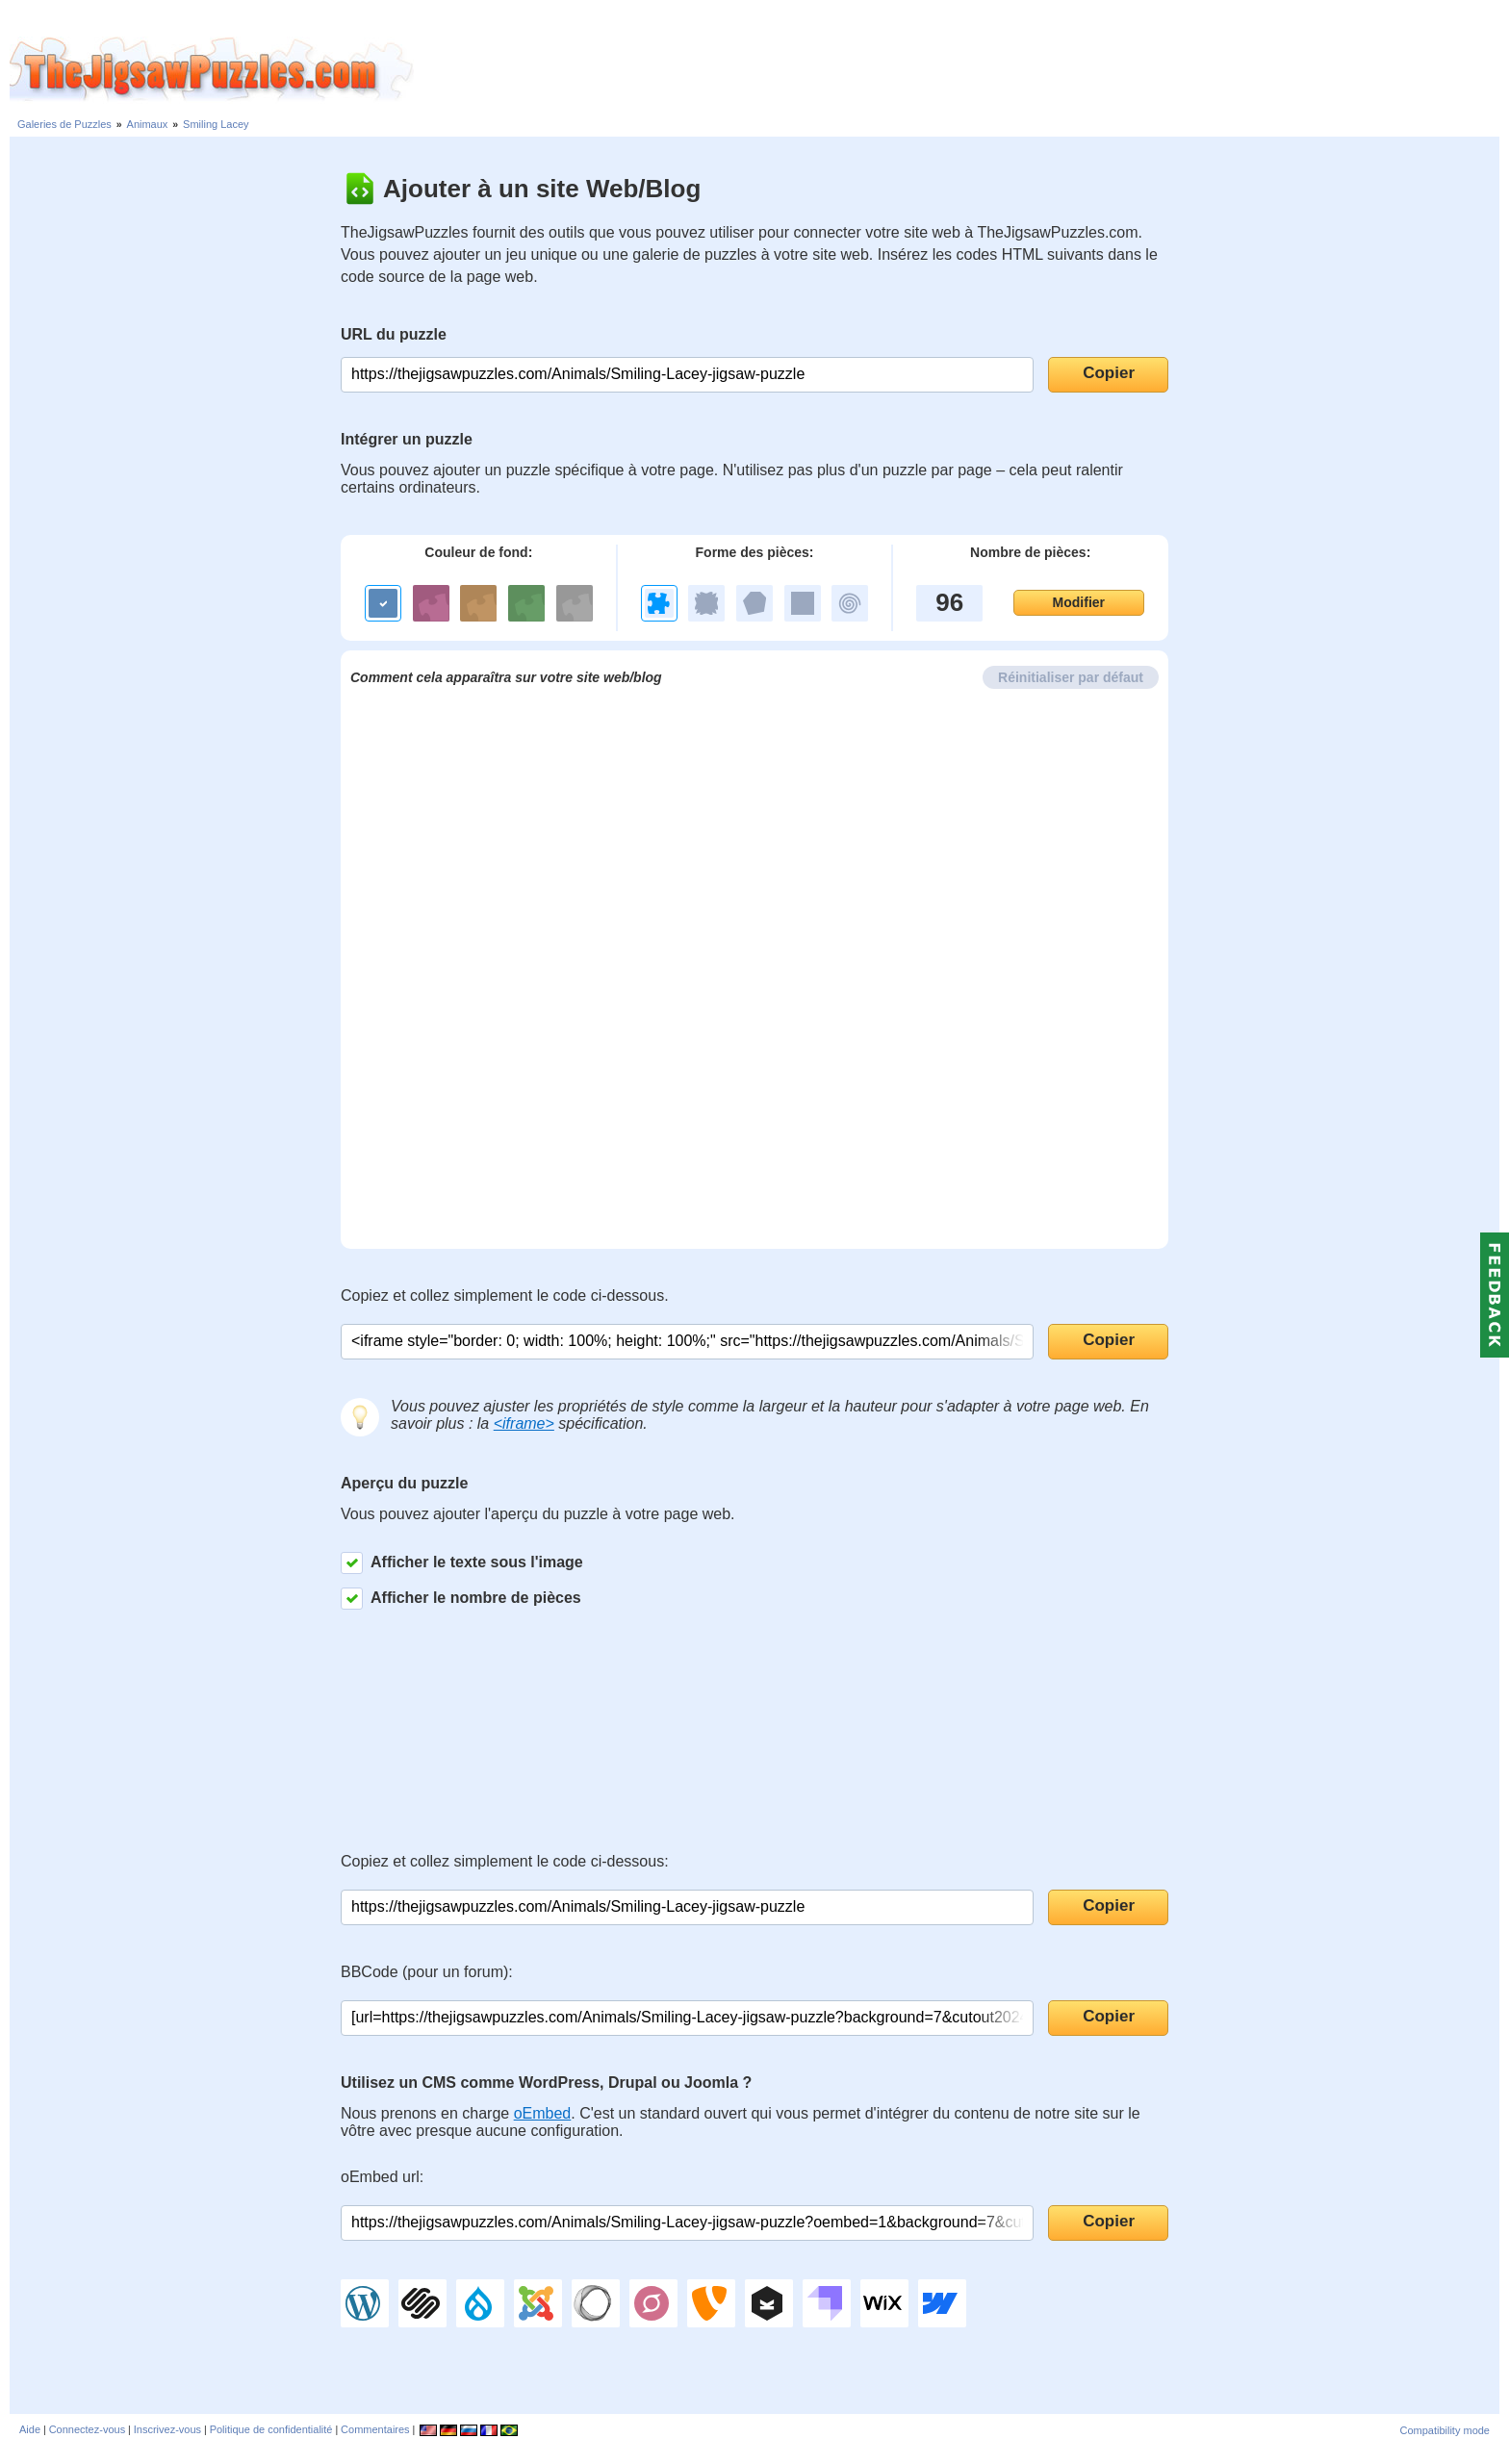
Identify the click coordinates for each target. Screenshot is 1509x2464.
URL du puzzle (394, 334)
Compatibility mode (1444, 2430)
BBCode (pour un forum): (427, 1972)
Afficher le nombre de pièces (461, 1599)
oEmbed (543, 2113)
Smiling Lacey (215, 124)
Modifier (1079, 602)
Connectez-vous (87, 2429)
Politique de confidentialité (271, 2429)
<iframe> (524, 1423)
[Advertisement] (961, 70)
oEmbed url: (382, 2177)
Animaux (147, 124)
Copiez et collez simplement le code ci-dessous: (505, 1861)
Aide (29, 2429)
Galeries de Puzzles (64, 124)
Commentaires (375, 2429)
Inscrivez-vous (167, 2429)
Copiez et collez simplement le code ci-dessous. (505, 1295)
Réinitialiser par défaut (1070, 677)
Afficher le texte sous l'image (462, 1563)
